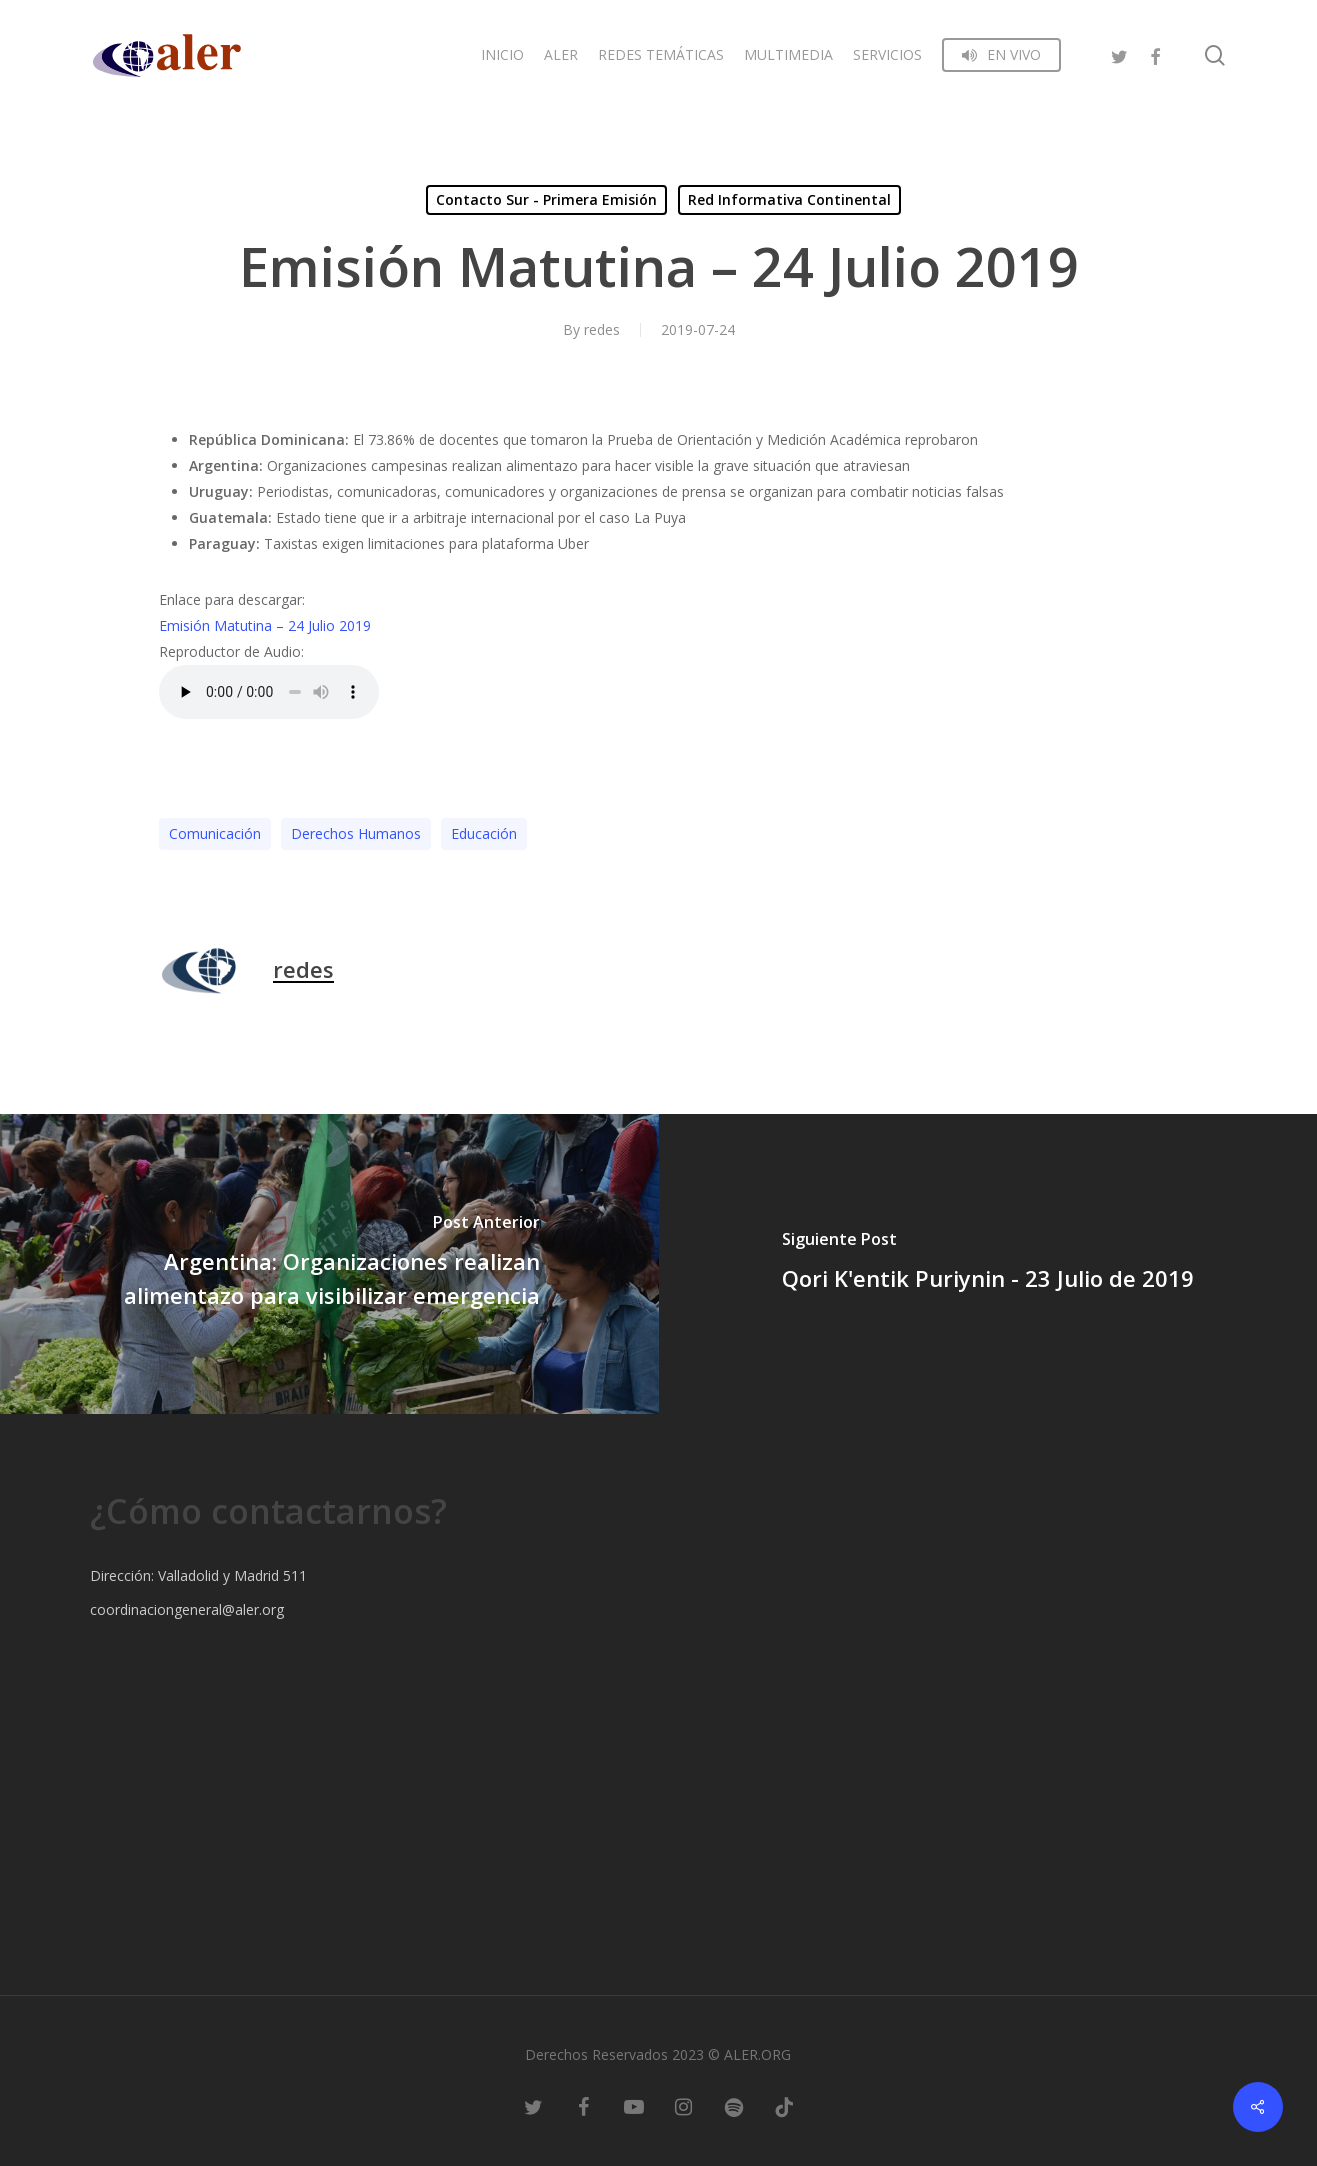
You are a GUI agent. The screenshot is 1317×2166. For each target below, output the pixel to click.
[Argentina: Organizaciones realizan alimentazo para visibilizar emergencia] (329, 1264)
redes (602, 329)
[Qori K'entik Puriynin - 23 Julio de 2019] (988, 1264)
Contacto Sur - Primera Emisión (546, 199)
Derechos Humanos (356, 833)
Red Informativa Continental (789, 199)
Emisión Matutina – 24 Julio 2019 (265, 625)
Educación (484, 833)
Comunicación (215, 833)
